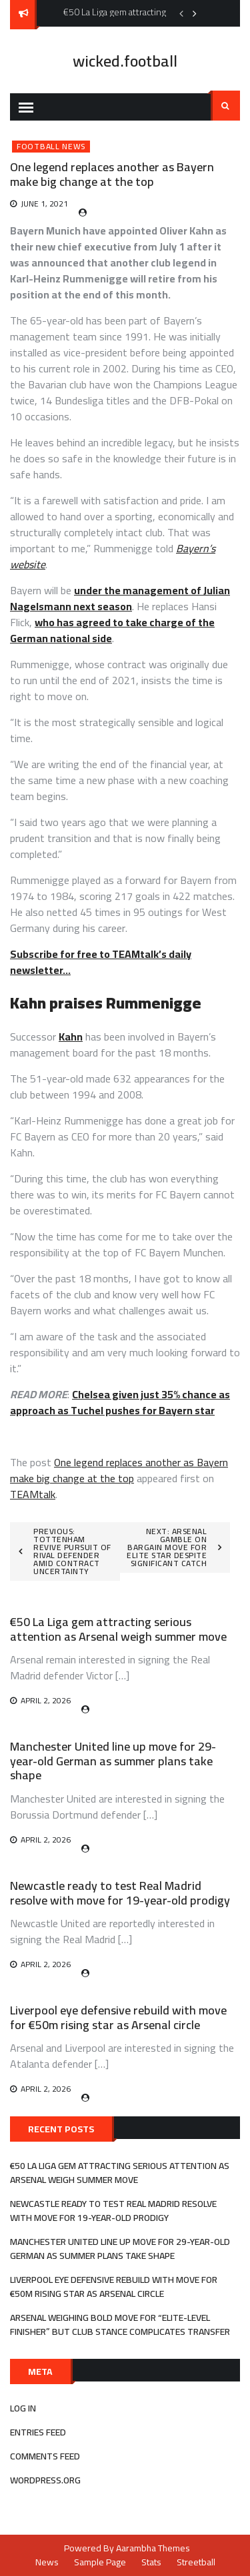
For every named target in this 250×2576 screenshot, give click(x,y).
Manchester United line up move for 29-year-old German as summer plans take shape (113, 1760)
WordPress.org (45, 2480)
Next (195, 13)
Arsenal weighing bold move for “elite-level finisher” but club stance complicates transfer (120, 2324)
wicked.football (125, 61)
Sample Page (100, 2562)
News (47, 2562)
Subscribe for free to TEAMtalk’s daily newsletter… (100, 962)
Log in (23, 2408)
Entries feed (38, 2432)
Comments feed (45, 2456)
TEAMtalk (32, 1494)
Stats (151, 2562)
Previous (181, 13)
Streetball (196, 2562)
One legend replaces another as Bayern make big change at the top (119, 1470)
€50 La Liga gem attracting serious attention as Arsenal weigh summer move (118, 1629)
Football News (51, 147)
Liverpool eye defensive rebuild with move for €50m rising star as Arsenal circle (118, 2017)
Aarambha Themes (153, 2548)
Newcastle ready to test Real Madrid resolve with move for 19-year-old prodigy (120, 1893)
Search (225, 106)
